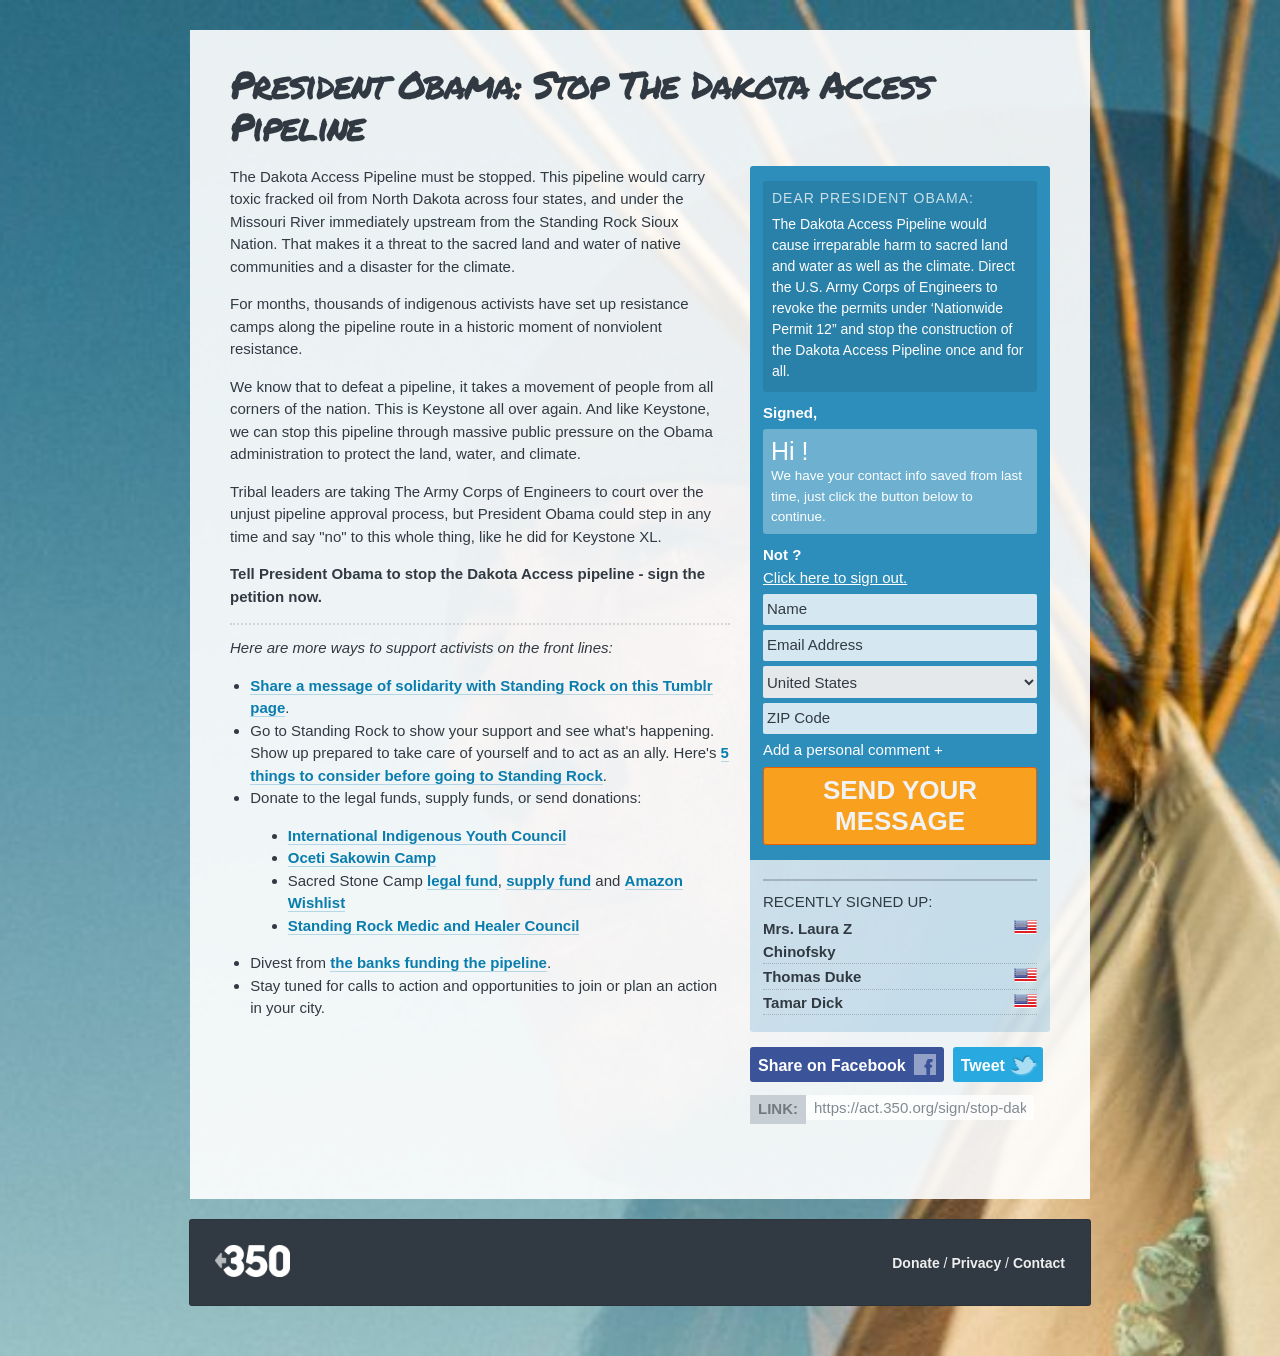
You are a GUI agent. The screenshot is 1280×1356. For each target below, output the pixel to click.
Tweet (983, 1065)
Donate (915, 1263)
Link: (778, 1108)
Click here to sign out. (835, 577)
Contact (1039, 1263)
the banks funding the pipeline (438, 962)
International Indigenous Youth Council (427, 835)
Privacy (976, 1263)
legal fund (462, 880)
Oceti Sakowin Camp (362, 857)
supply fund (548, 880)
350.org (252, 1262)
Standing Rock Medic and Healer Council (434, 925)
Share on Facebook (832, 1065)
